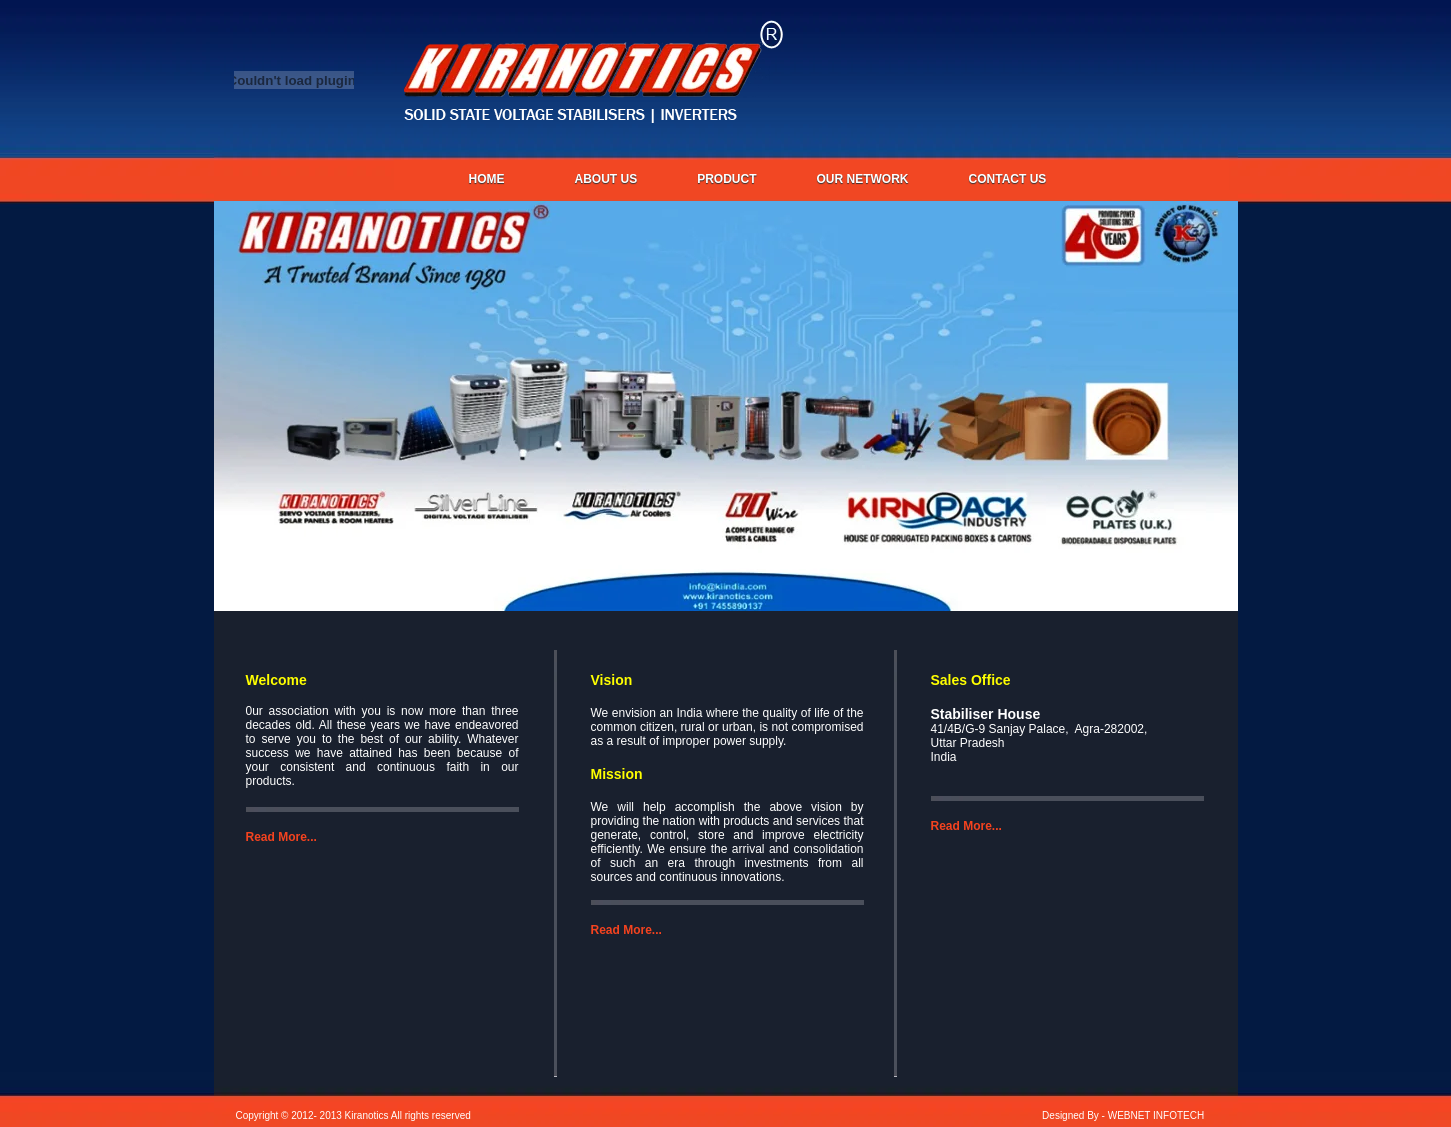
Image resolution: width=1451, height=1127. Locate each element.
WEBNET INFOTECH (1156, 1115)
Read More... (281, 837)
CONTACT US (1008, 179)
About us (606, 179)
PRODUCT (726, 179)
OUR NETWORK (863, 179)
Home (487, 179)
